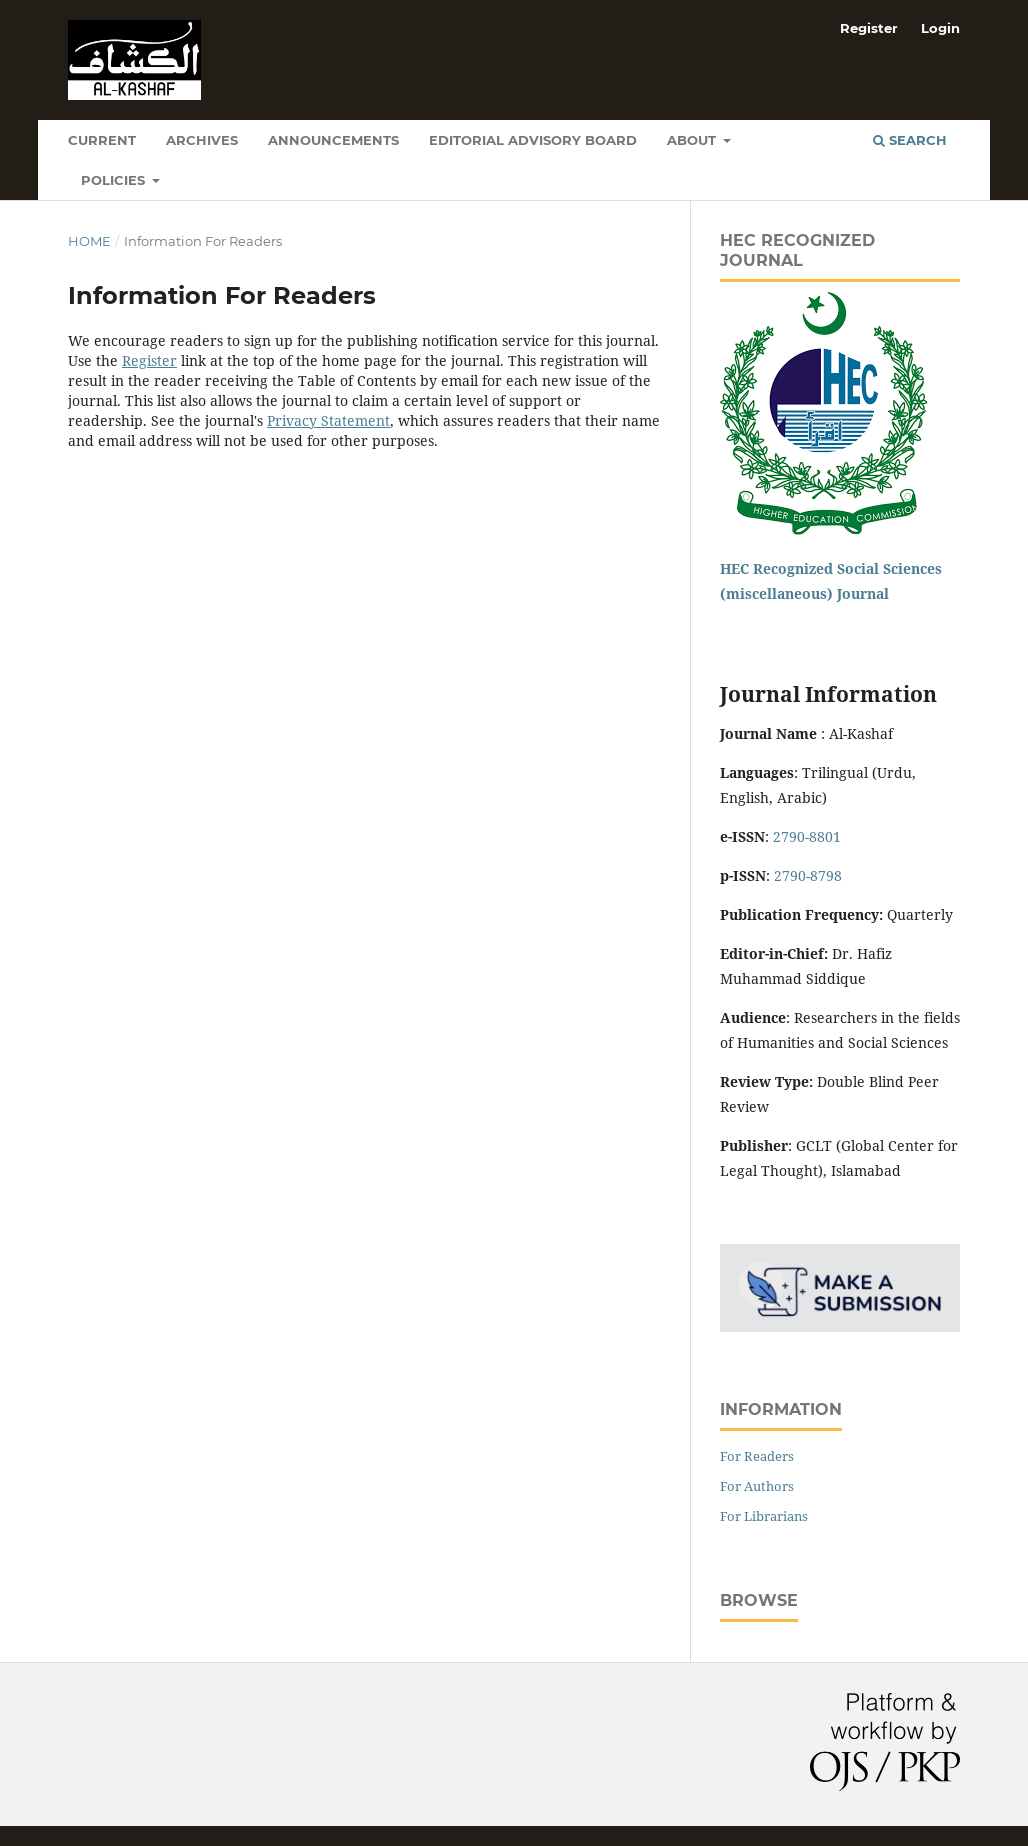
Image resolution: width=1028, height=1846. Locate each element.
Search (910, 140)
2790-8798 (808, 875)
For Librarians (764, 1516)
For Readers (757, 1456)
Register (869, 28)
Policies (115, 180)
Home (89, 241)
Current (102, 140)
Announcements (333, 140)
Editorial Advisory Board (533, 140)
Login (940, 28)
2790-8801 (807, 836)
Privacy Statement (328, 420)
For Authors (757, 1486)
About (693, 140)
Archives (202, 140)
